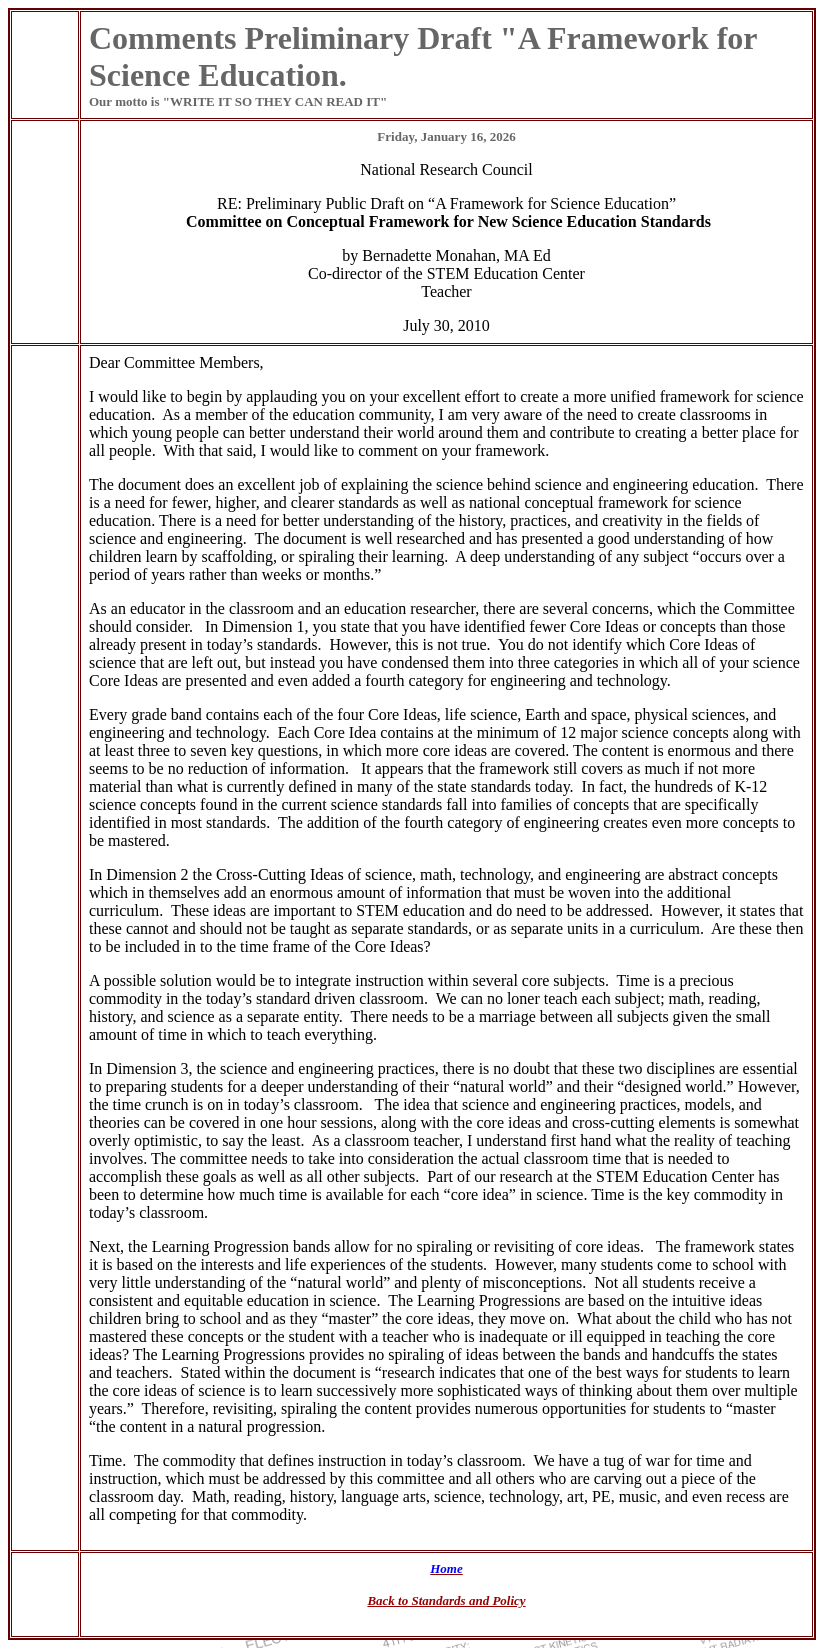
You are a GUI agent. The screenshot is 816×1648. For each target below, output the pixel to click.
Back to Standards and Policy (446, 1600)
